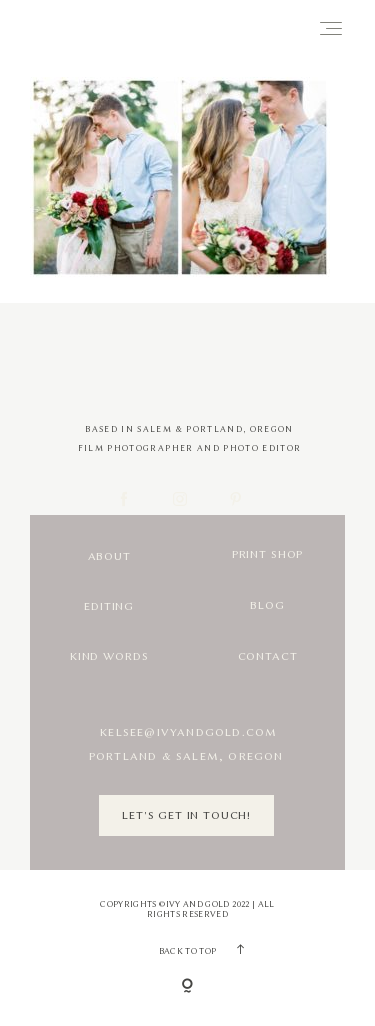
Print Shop (267, 554)
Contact (268, 656)
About (109, 556)
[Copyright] (187, 987)
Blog (267, 605)
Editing (109, 606)
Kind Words (109, 656)
